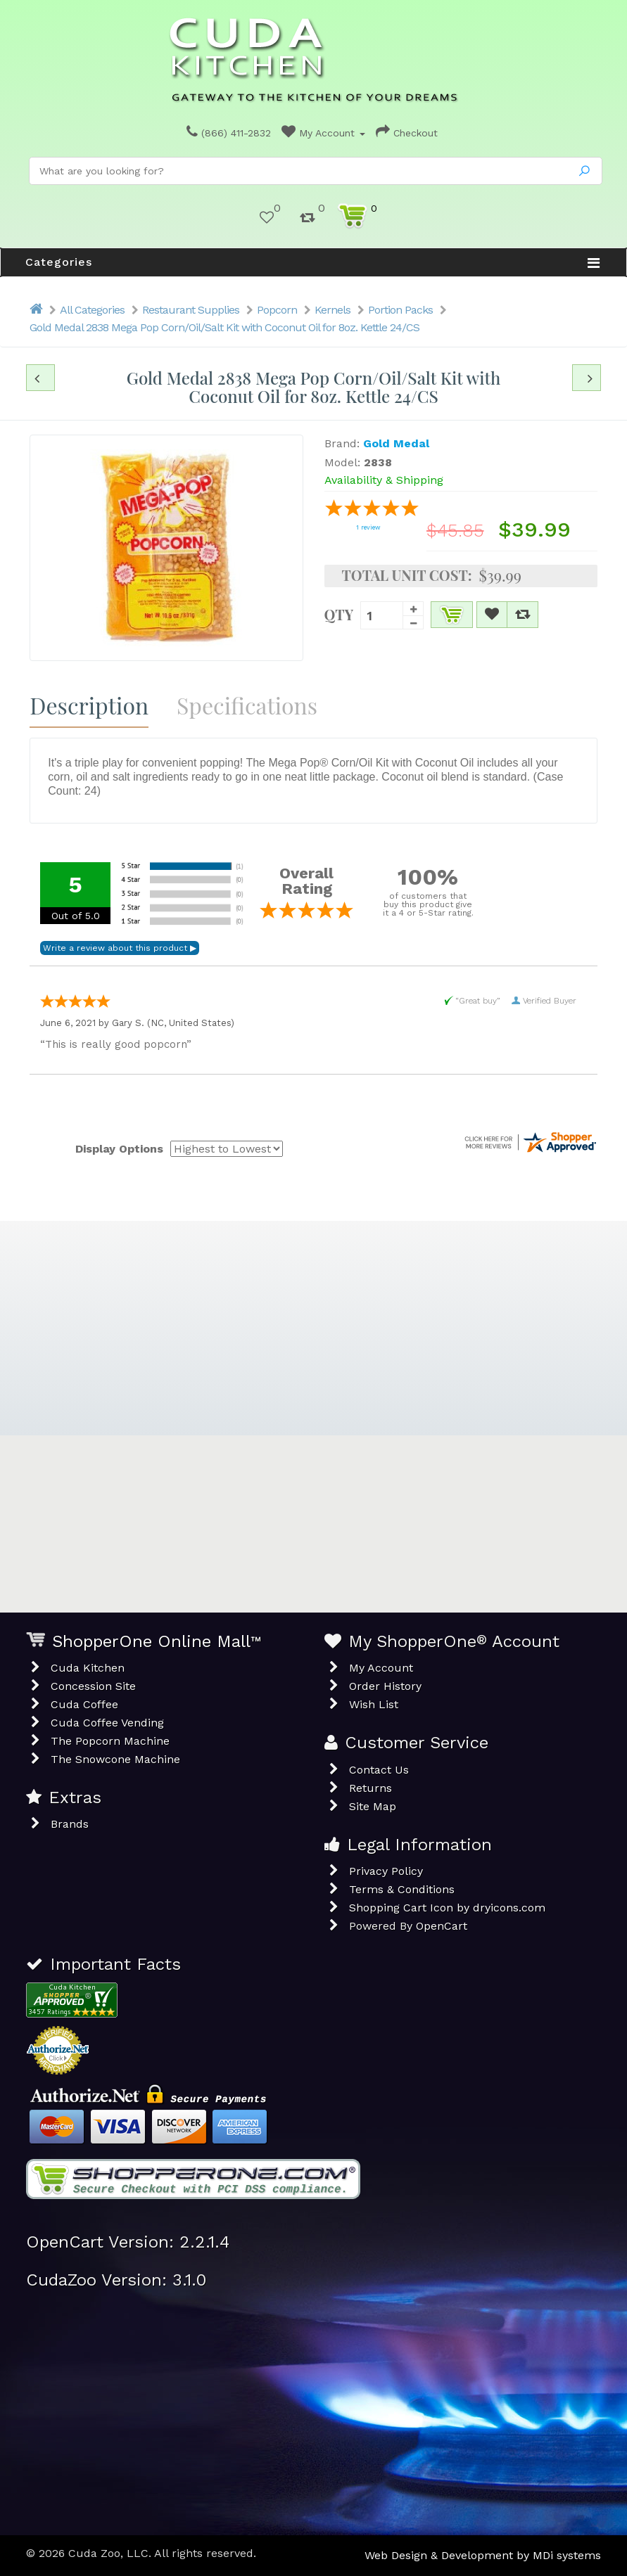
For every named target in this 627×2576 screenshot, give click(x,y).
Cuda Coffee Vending (107, 1722)
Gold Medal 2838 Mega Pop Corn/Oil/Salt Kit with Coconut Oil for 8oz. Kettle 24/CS (224, 327)
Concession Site (93, 1686)
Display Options (119, 1148)
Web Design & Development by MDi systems (483, 2555)
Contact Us (379, 1769)
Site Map (372, 1806)
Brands (70, 1824)
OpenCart (441, 1926)
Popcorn (277, 309)
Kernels (332, 309)
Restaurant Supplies (190, 309)
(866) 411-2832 (228, 133)
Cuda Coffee (84, 1704)
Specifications (247, 705)
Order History (385, 1686)
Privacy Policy (386, 1871)
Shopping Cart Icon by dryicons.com (447, 1907)
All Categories (92, 309)
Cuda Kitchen (88, 1667)
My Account (323, 133)
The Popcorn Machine (110, 1741)
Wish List (373, 1704)
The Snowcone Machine (115, 1759)
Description (89, 705)
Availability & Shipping (383, 480)
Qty (339, 613)
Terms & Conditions (402, 1889)
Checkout (407, 133)
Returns (370, 1788)
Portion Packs (400, 309)
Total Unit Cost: (407, 575)
